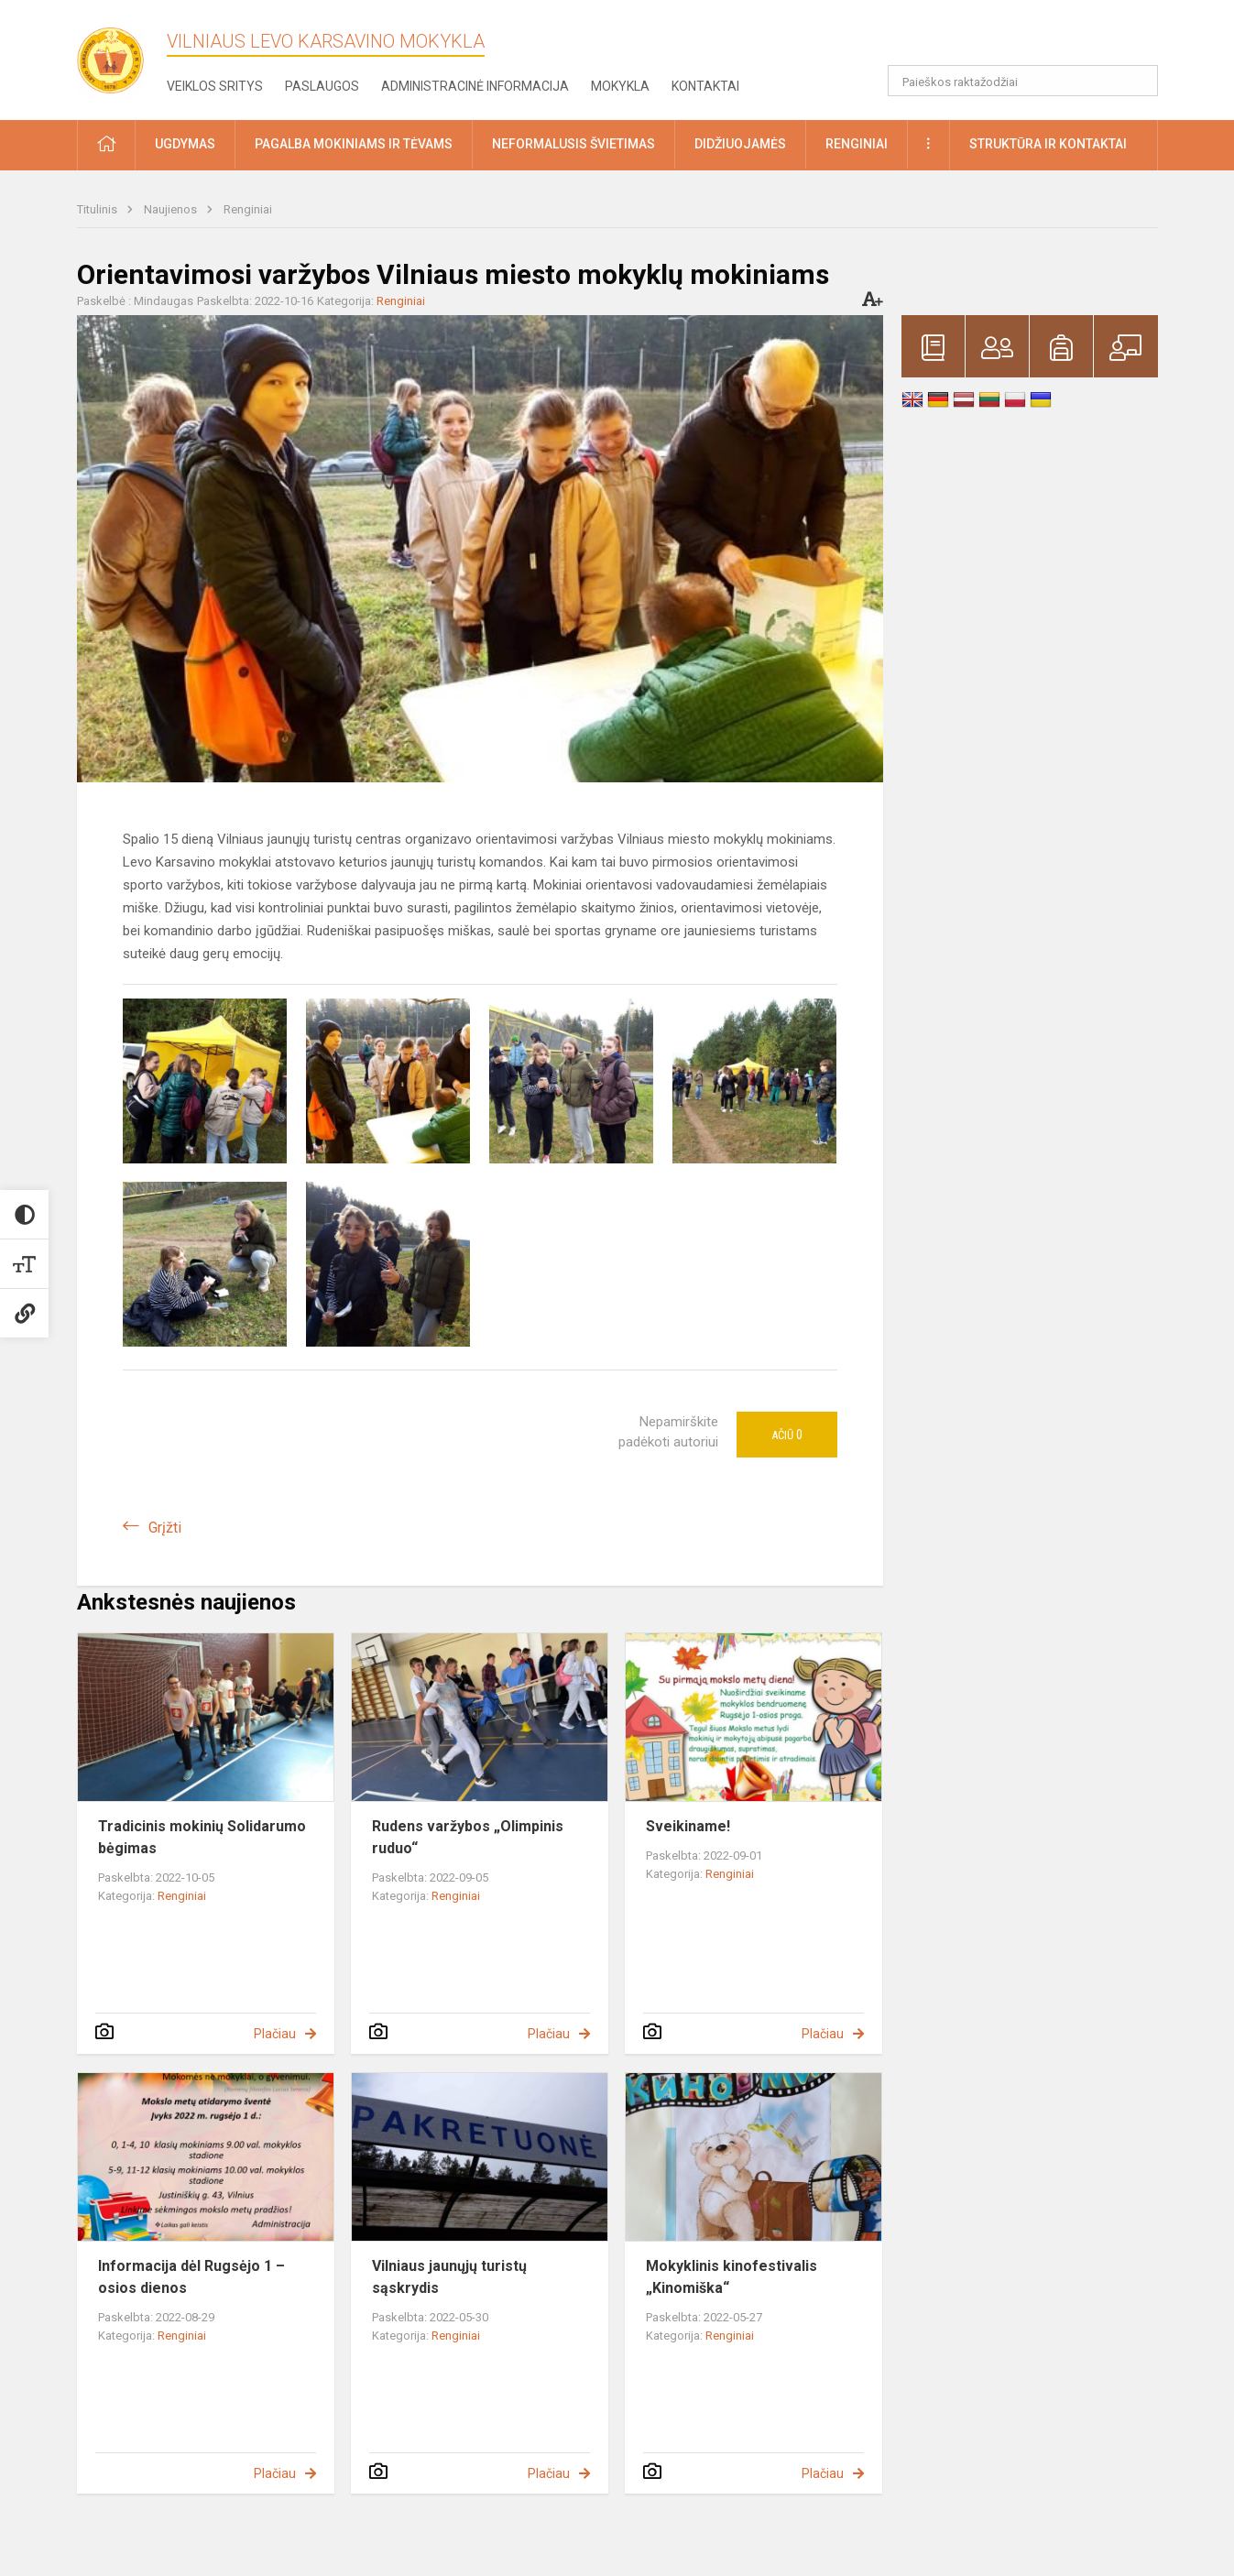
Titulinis (98, 209)
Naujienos (172, 209)
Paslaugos (322, 86)
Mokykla (620, 86)
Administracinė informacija (475, 86)
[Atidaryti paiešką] (1137, 80)
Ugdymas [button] (185, 143)
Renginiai (248, 209)
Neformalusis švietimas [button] (573, 143)
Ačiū (787, 1434)
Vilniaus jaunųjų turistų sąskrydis (449, 2277)
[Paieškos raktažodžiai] (1023, 80)
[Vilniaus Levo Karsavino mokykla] (118, 54)
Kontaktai (705, 86)
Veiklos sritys (215, 86)
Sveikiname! (688, 1826)
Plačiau (275, 2033)
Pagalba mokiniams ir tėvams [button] (354, 143)
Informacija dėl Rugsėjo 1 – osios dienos (191, 2277)
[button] (1033, 38)
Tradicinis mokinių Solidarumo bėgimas (202, 1837)
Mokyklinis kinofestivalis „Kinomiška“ (731, 2277)
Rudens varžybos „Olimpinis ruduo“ (467, 1837)
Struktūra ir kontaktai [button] (1048, 143)
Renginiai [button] (856, 143)
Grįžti (164, 1527)
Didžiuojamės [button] (740, 143)
